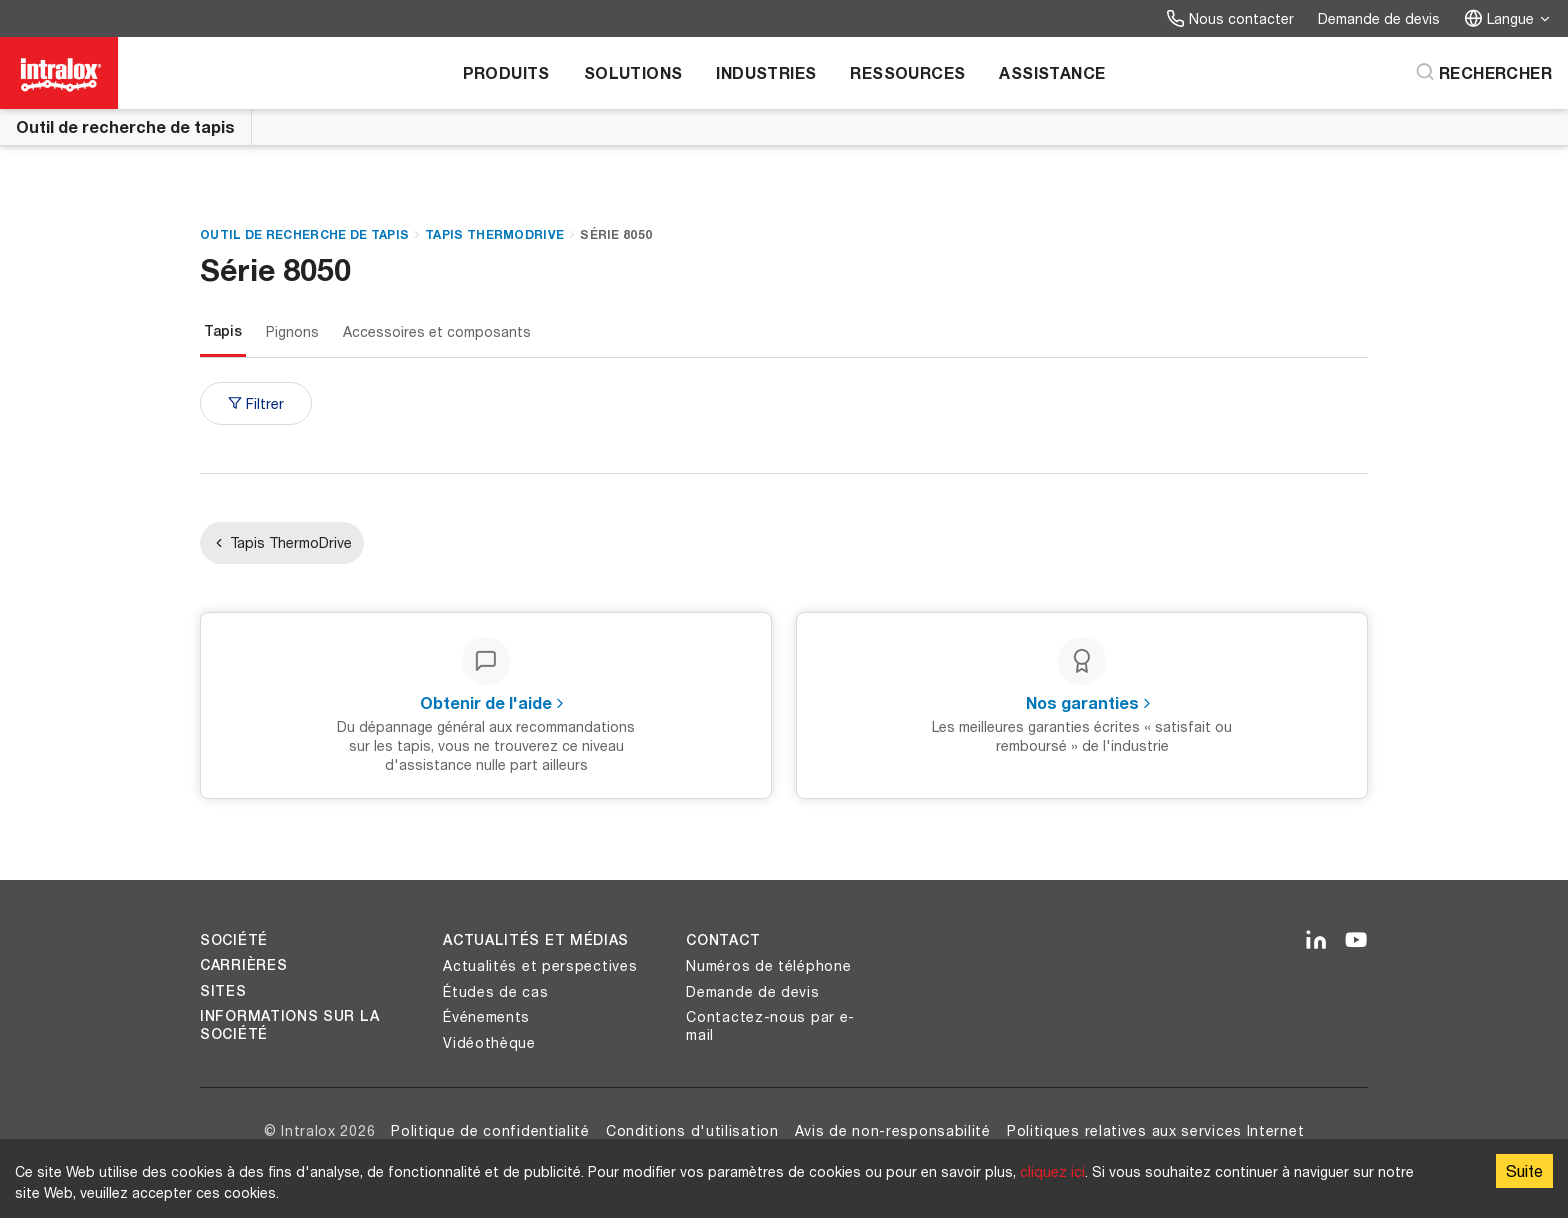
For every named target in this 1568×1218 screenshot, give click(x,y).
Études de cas (495, 991)
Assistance (1052, 72)
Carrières (243, 965)
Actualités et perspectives (540, 965)
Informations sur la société (289, 1025)
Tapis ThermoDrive (494, 234)
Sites (223, 991)
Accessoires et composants (437, 331)
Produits (506, 72)
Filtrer (256, 403)
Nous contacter (1230, 18)
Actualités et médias (536, 940)
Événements (486, 1016)
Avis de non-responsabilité (893, 1130)
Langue (1508, 18)
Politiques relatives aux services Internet (1155, 1130)
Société (234, 940)
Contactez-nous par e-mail (770, 1025)
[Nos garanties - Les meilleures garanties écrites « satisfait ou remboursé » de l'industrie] (1082, 706)
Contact (723, 940)
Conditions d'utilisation (692, 1130)
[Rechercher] (1483, 73)
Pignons (292, 331)
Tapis (223, 331)
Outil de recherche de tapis (125, 126)
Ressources (907, 72)
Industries (766, 72)
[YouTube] (1356, 941)
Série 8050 (616, 234)
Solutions (633, 72)
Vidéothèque (489, 1042)
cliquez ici (1052, 1171)
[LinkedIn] (1316, 941)
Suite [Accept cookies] (1524, 1170)
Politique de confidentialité (490, 1130)
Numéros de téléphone (768, 965)
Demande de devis (1379, 18)
